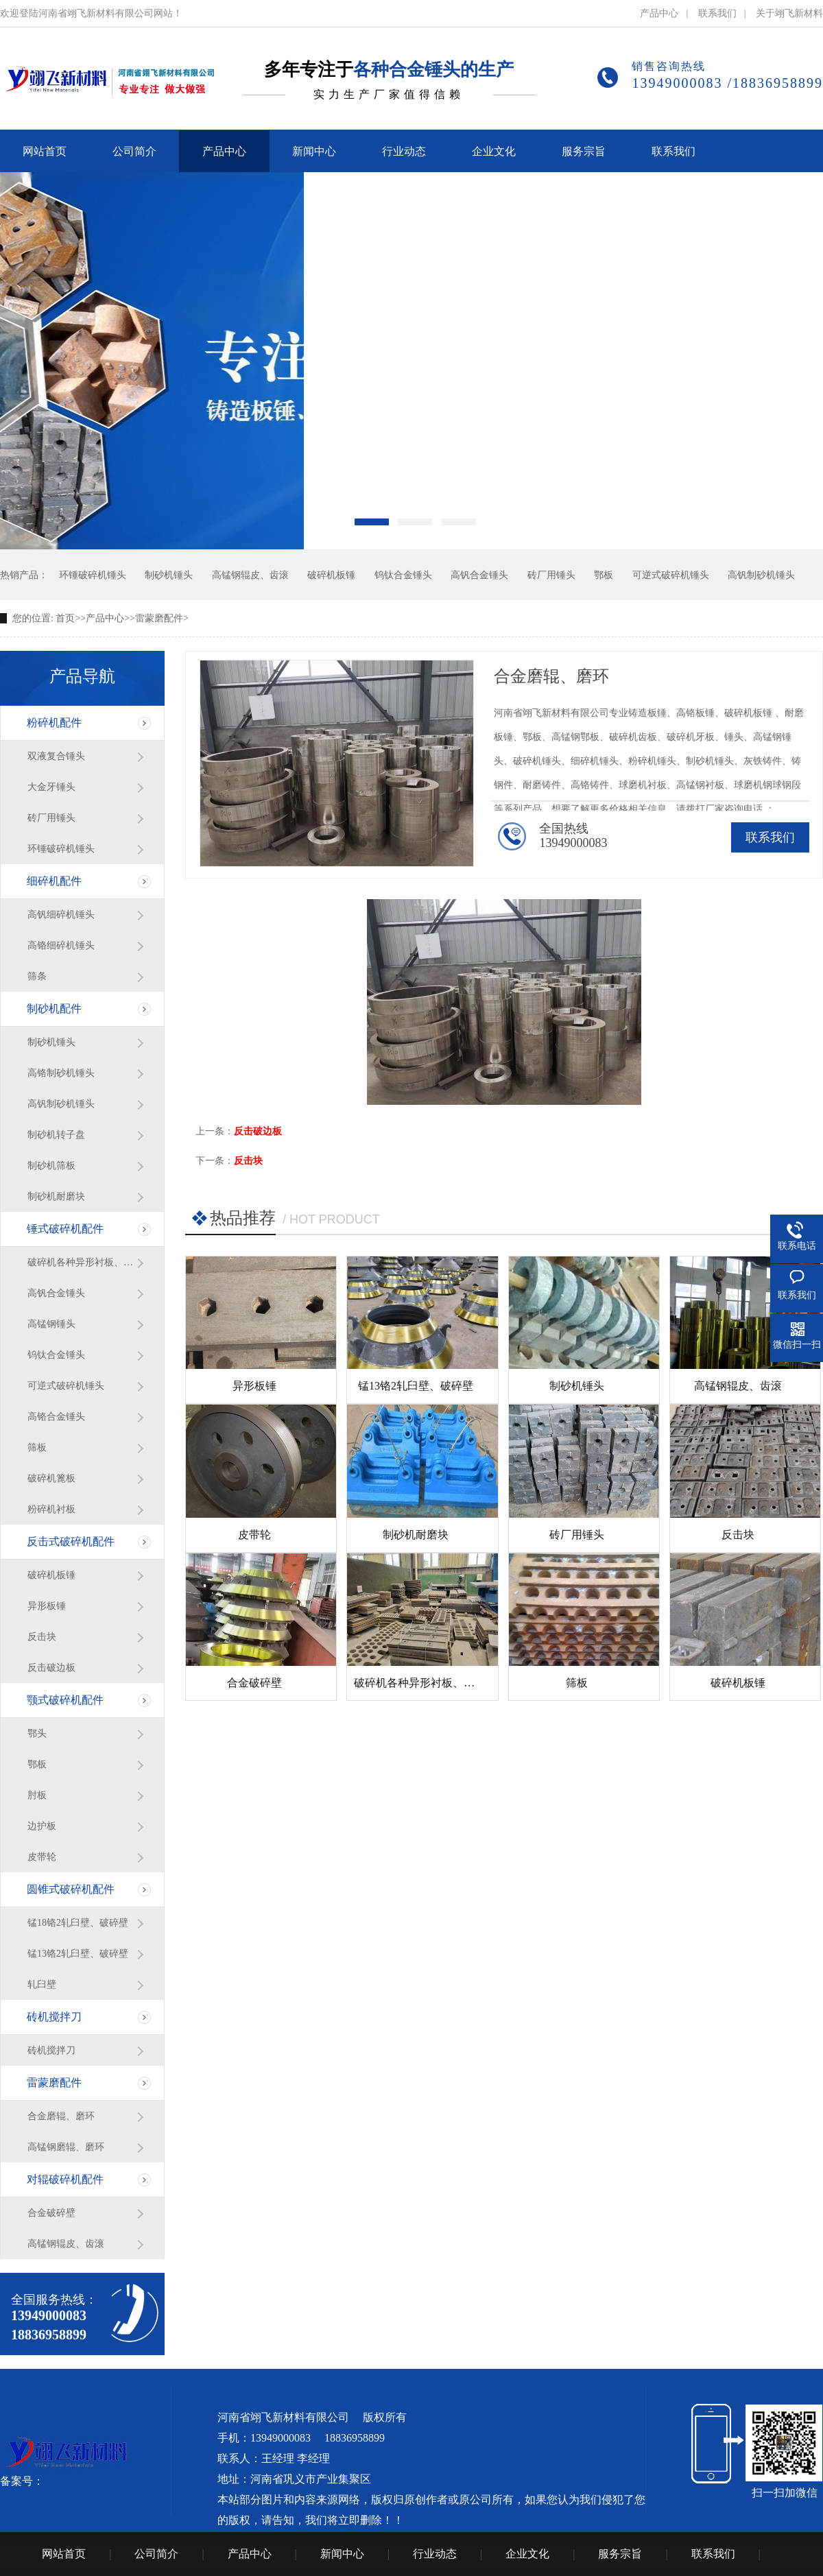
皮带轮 (41, 1857)
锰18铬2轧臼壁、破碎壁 (77, 1923)
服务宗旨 (620, 2554)
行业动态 (435, 2554)
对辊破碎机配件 (65, 2179)
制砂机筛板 (51, 1165)
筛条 (37, 976)
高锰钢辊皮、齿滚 (250, 575)
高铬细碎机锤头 (61, 945)
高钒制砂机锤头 (761, 575)
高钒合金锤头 (479, 575)
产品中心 (659, 13)
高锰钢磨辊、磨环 (65, 2147)
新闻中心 (342, 2554)
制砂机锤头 (169, 575)
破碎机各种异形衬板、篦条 (81, 1262)
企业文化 (527, 2554)
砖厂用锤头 (551, 575)
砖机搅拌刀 (54, 2017)
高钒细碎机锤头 (61, 914)
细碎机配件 (54, 881)
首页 (65, 618)
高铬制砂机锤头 (61, 1073)
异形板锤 (46, 1606)
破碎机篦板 (51, 1478)
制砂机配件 (54, 1008)
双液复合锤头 (56, 756)
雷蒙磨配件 (159, 618)
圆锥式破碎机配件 (71, 1889)
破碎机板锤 (331, 575)
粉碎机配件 (54, 722)
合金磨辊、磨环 (61, 2116)
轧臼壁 (41, 1984)
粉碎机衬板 (51, 1509)
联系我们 (717, 13)
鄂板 (603, 575)
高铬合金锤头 (56, 1416)
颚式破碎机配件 (65, 1700)
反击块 (41, 1637)
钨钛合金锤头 (403, 575)
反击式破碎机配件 (71, 1541)
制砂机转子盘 (56, 1135)
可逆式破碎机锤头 (670, 575)
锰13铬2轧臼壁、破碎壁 (77, 1953)
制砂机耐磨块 (56, 1196)
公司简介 (156, 2554)
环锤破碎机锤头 (92, 575)
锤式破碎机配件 (65, 1229)
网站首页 (64, 2554)
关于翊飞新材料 (789, 13)
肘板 (37, 1795)
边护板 (41, 1826)
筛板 (37, 1447)
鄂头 (37, 1733)
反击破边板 (51, 1667)
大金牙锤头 (51, 787)
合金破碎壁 (51, 2213)
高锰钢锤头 (51, 1324)
